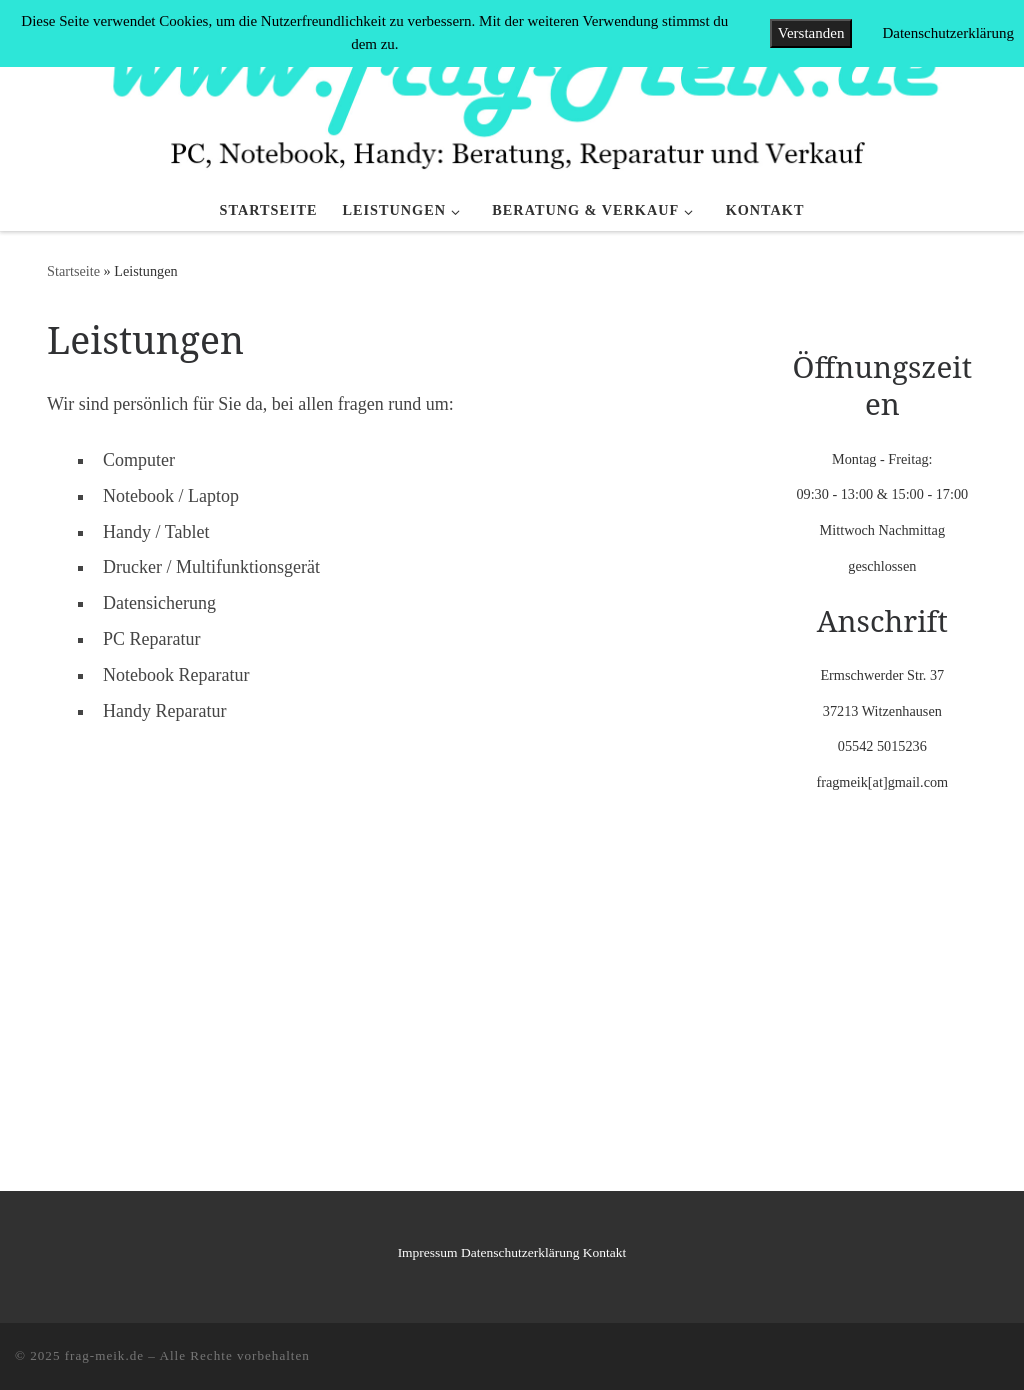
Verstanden (811, 33)
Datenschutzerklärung (520, 1252)
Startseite (73, 271)
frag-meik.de (104, 1355)
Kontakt (605, 1252)
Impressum (428, 1252)
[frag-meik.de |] (512, 93)
